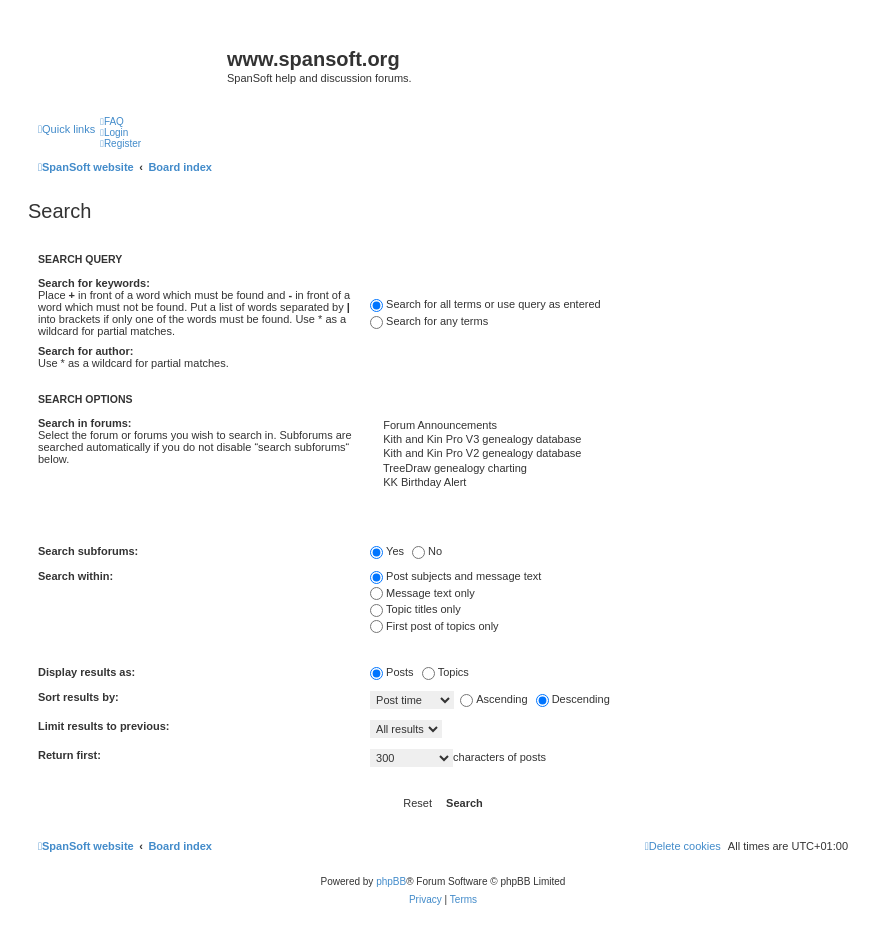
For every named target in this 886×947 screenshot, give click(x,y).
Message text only (422, 593)
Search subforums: (88, 551)
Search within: (75, 576)
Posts (392, 672)
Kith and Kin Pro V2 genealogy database (609, 454)
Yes (387, 551)
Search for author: (85, 351)
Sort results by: (78, 697)
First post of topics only (434, 626)
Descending (573, 699)
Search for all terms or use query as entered (485, 304)
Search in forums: (85, 423)
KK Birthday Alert (609, 483)
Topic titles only (415, 609)
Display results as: (86, 672)
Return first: (69, 755)
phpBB (391, 881)
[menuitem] (112, 121)
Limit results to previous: (103, 726)
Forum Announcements (609, 426)
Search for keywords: (94, 283)
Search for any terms (429, 321)
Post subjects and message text (455, 576)
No (427, 551)
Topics (445, 672)
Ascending (493, 699)
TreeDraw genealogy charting (609, 469)
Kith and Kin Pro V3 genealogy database (609, 440)
